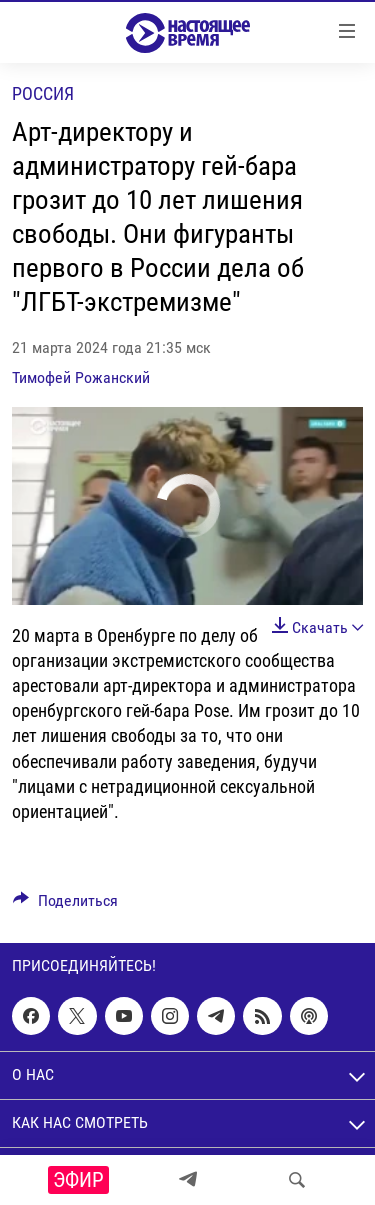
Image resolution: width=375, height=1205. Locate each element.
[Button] (65, 905)
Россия (43, 93)
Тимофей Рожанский (81, 377)
